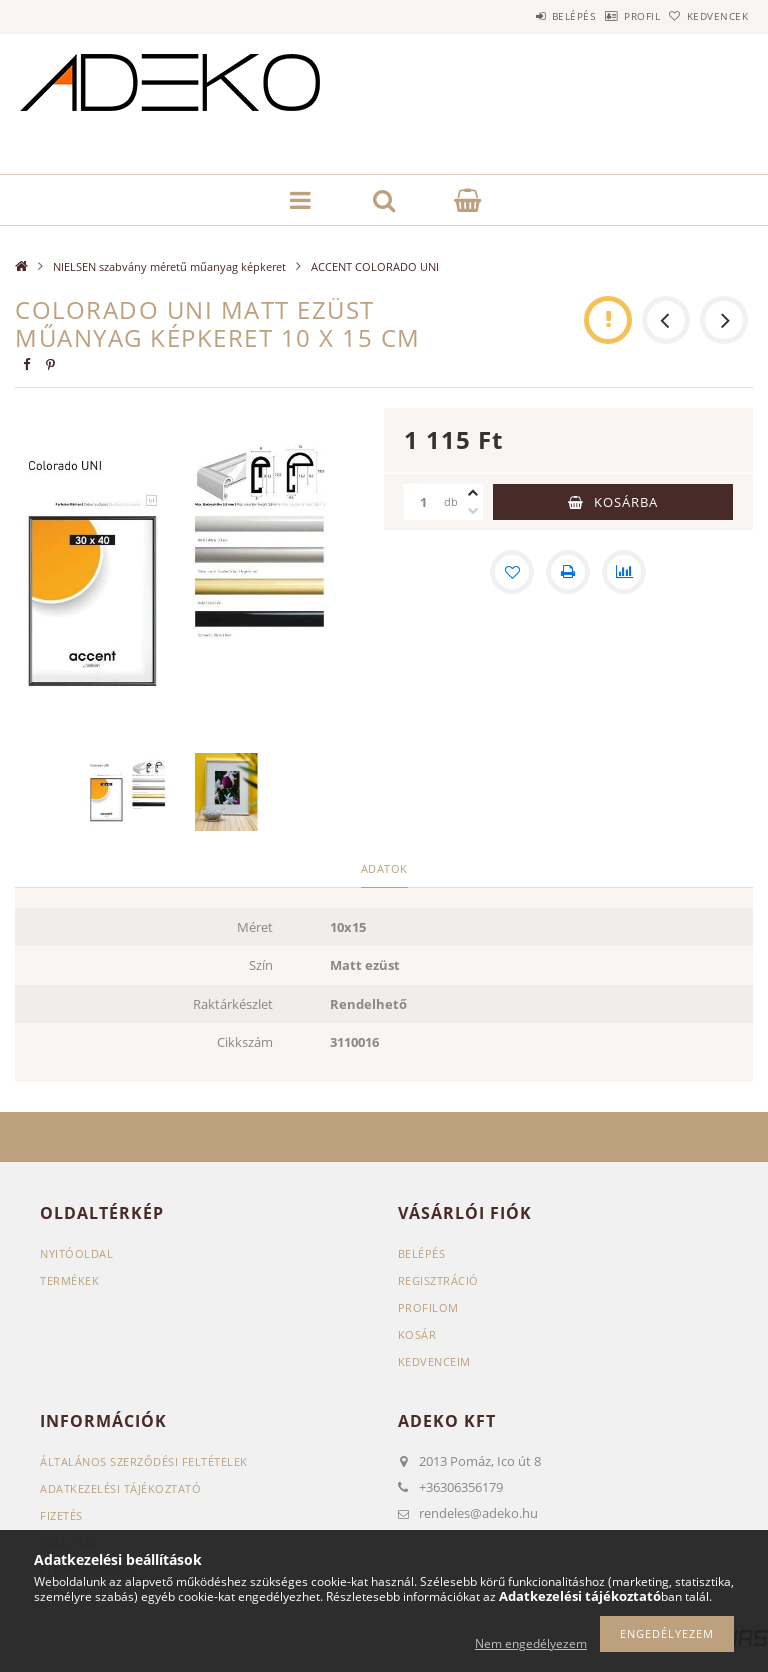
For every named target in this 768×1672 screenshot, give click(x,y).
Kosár (417, 1334)
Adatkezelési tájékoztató (120, 1488)
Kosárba (626, 502)
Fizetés (61, 1515)
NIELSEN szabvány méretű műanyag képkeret (169, 266)
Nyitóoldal (76, 1253)
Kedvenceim (434, 1361)
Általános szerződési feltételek (144, 1461)
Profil (611, 16)
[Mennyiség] (424, 502)
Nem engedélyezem (531, 1643)
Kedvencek (708, 16)
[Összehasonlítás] (624, 572)
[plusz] (473, 493)
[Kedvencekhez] (512, 572)
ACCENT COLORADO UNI (375, 266)
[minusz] (473, 511)
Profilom (428, 1307)
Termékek (69, 1280)
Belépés (522, 16)
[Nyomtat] (568, 572)
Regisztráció (438, 1280)
